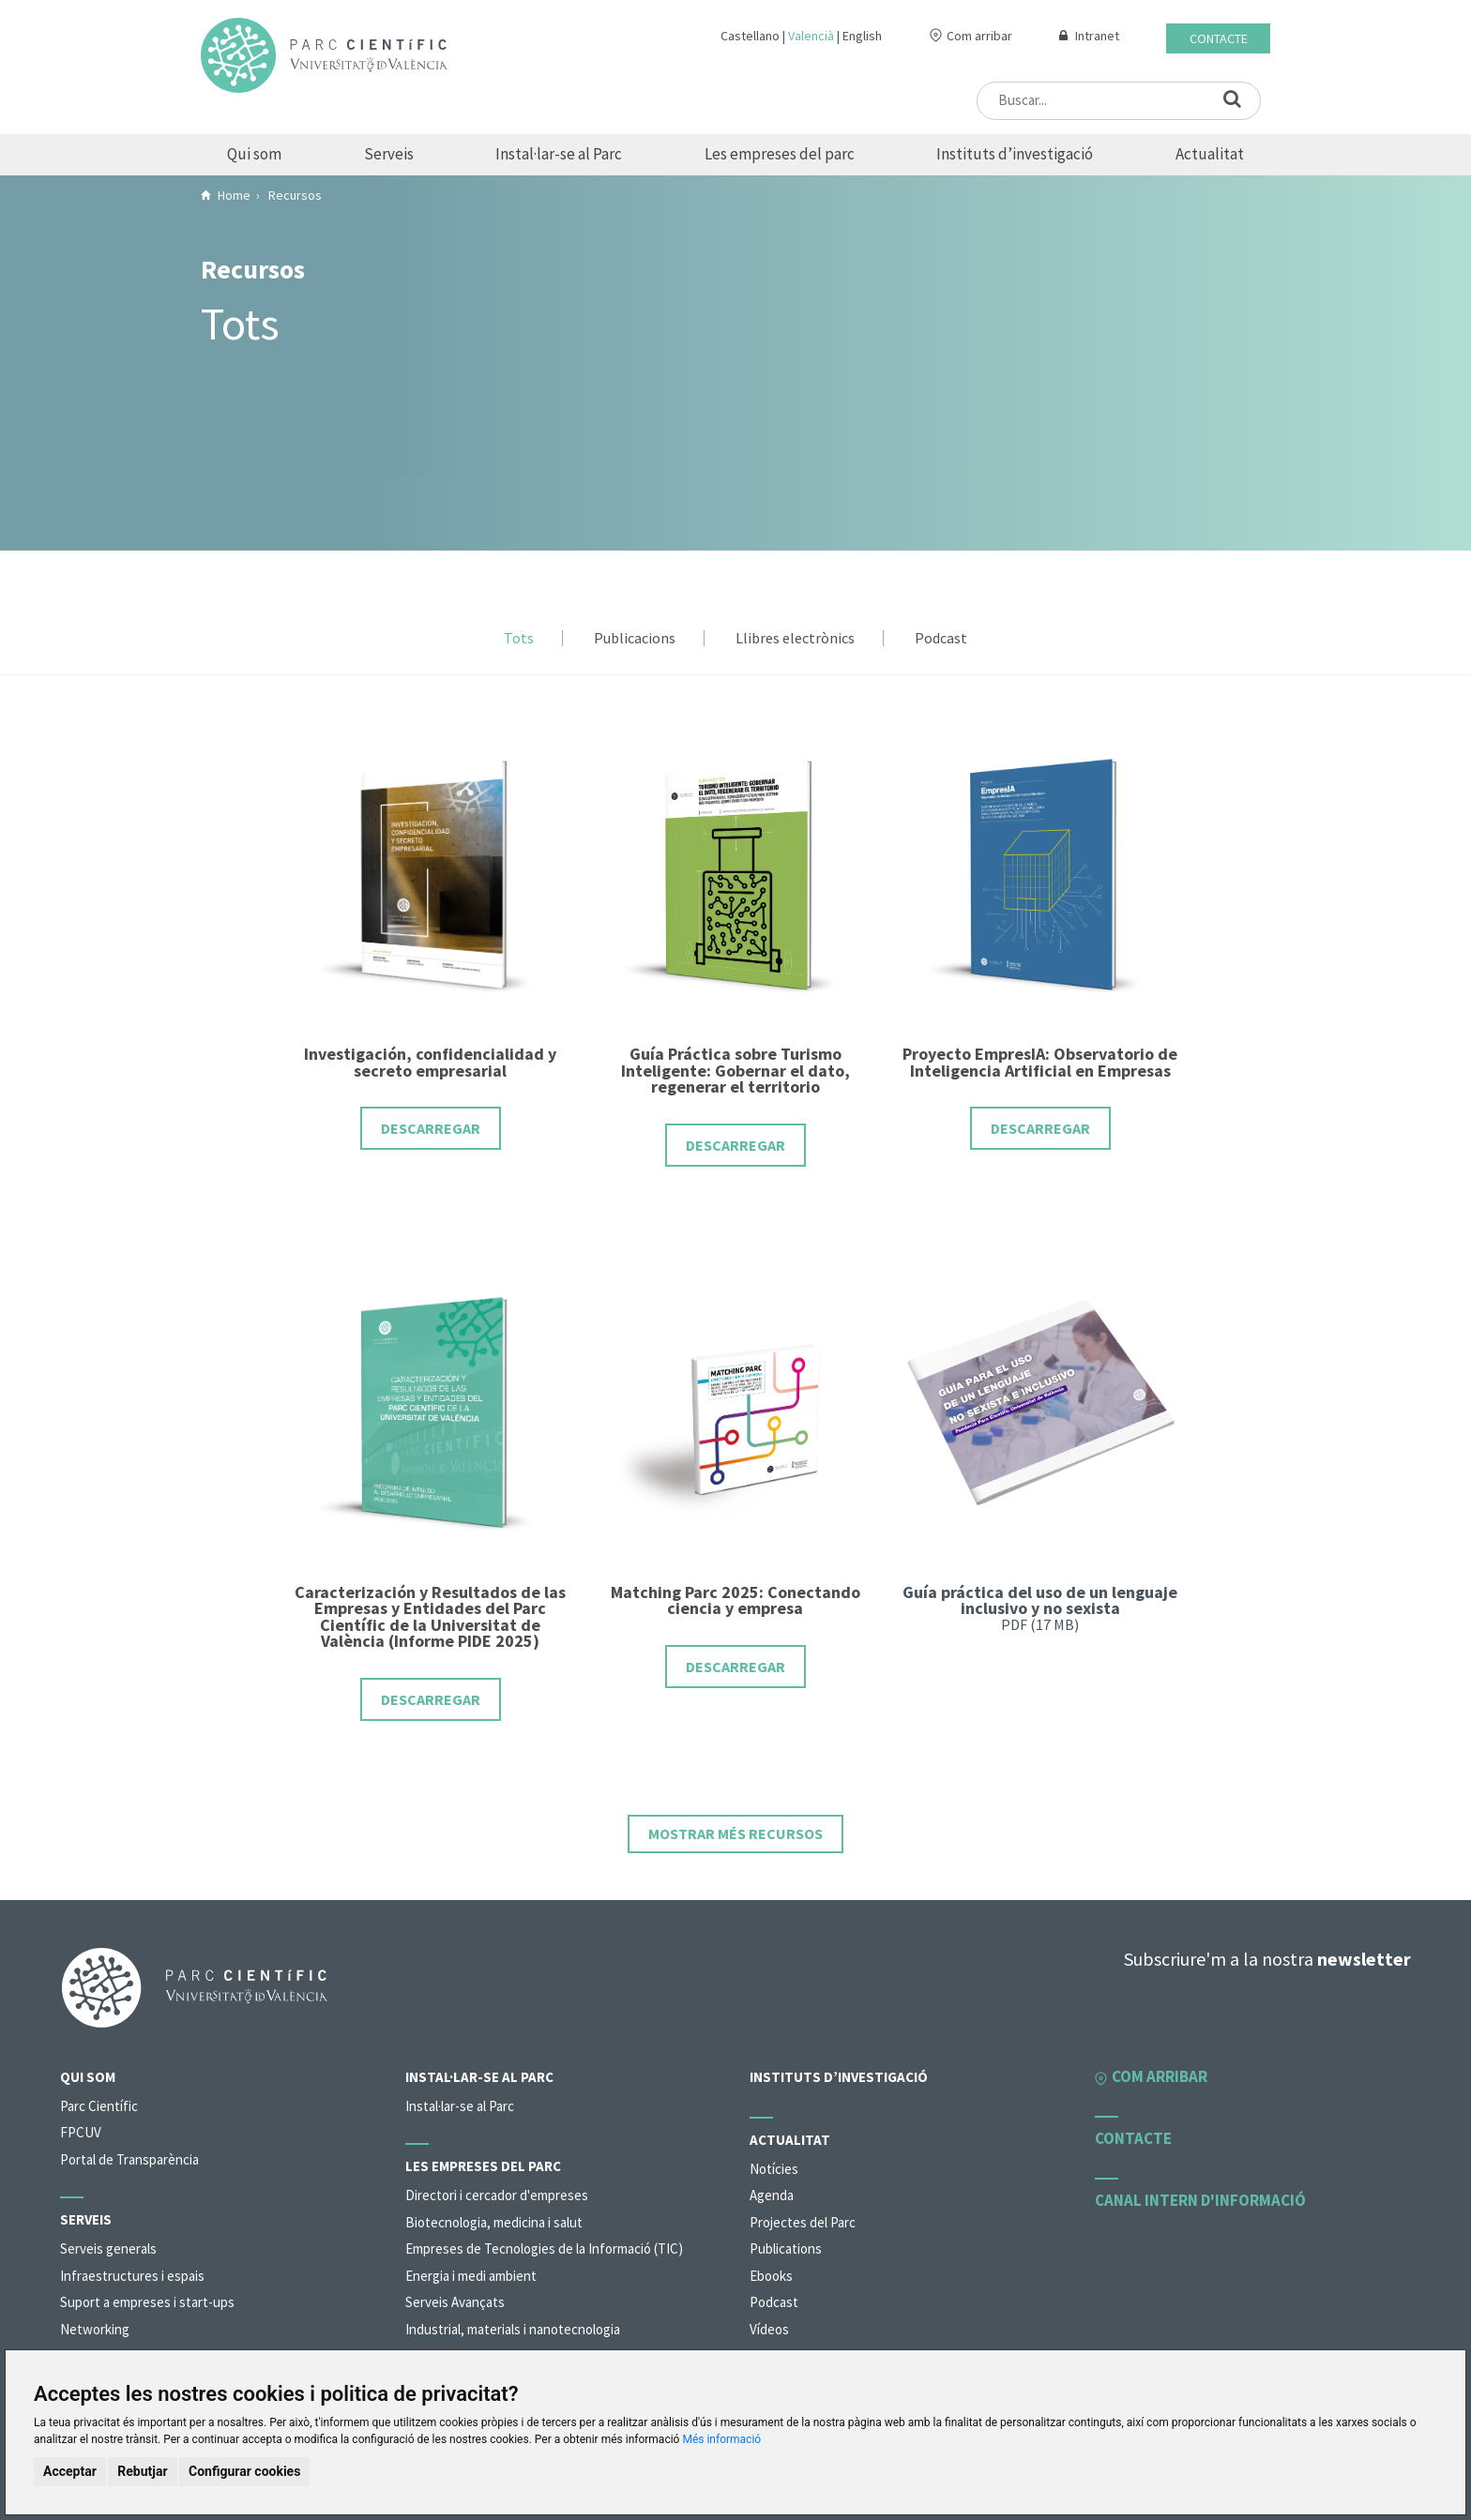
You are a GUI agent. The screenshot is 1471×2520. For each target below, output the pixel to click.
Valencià (811, 35)
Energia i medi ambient (471, 2276)
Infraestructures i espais (132, 2276)
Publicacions (634, 638)
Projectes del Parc (803, 2222)
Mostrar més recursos (735, 1833)
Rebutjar (142, 2471)
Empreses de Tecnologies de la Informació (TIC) (544, 2248)
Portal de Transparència (129, 2159)
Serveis (389, 153)
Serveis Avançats (455, 2302)
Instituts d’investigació (1014, 153)
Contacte (1219, 38)
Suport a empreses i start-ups (147, 2302)
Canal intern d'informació (1200, 2200)
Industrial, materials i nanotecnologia (512, 2329)
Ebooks (771, 2276)
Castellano (750, 35)
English (862, 35)
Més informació (721, 2439)
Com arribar (979, 35)
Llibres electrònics (795, 638)
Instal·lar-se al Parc (558, 153)
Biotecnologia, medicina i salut (494, 2222)
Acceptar (70, 2471)
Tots (519, 638)
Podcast (941, 638)
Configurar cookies (244, 2471)
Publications (786, 2248)
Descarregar (430, 1128)
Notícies (774, 2169)
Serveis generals (108, 2248)
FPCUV (80, 2132)
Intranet (1097, 35)
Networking (94, 2329)
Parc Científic (99, 2106)
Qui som (254, 153)
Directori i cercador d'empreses (496, 2195)
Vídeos (769, 2329)
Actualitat (1209, 153)
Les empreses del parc (780, 153)
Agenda (772, 2195)
